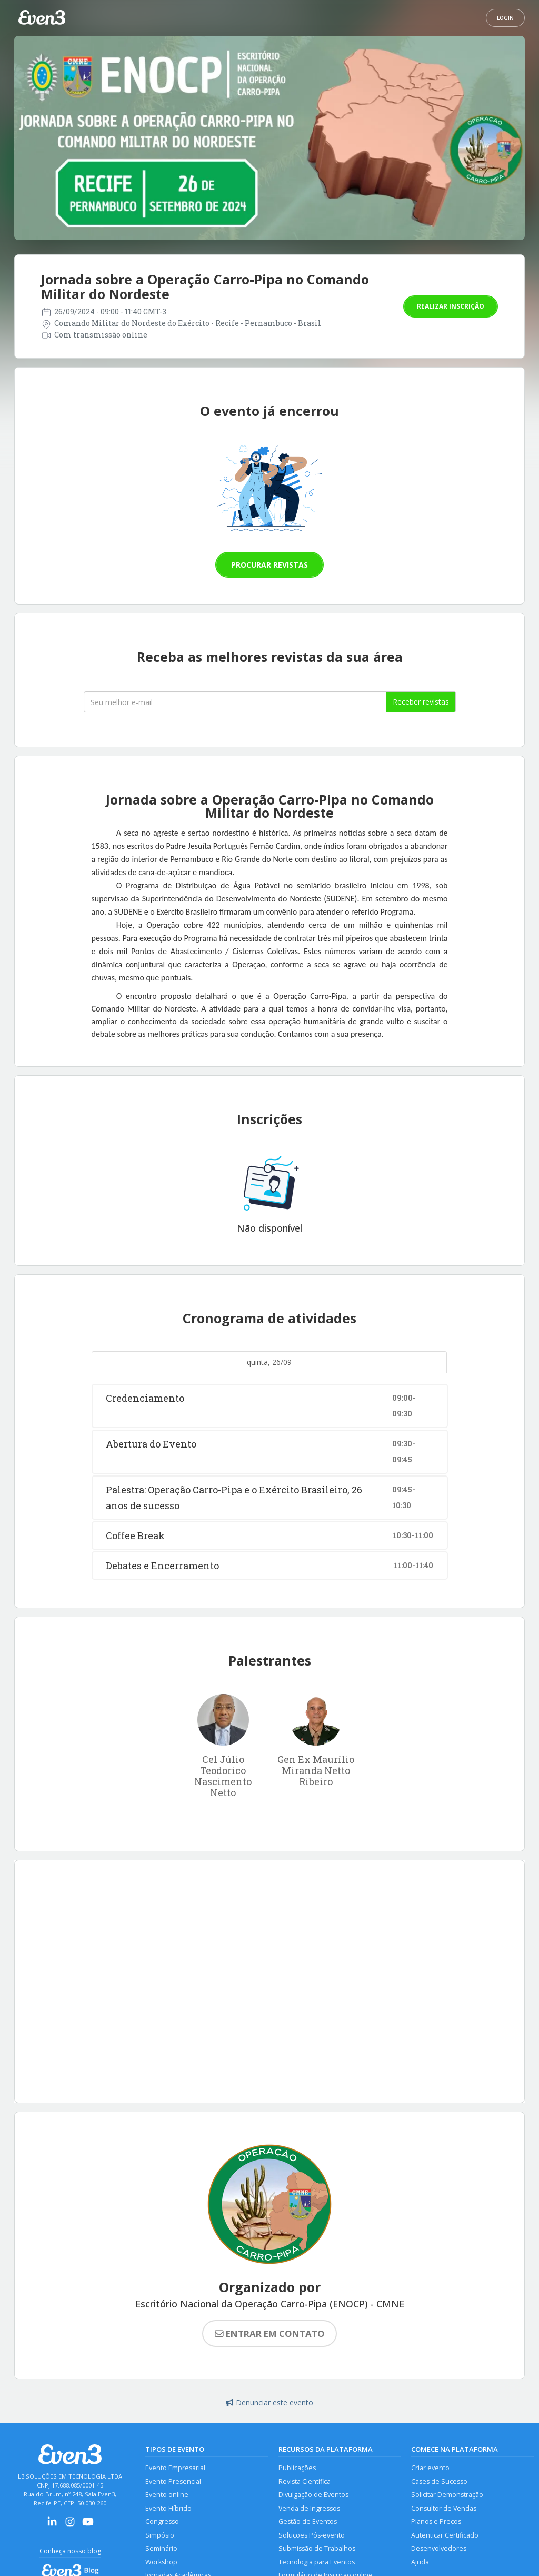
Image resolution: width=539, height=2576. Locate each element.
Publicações (297, 2467)
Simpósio (159, 2535)
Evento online (166, 2494)
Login (505, 18)
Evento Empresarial (175, 2467)
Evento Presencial (173, 2481)
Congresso (162, 2521)
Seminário (161, 2548)
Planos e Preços (436, 2521)
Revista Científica (304, 2481)
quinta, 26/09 (269, 1362)
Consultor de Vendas (443, 2508)
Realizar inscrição (450, 306)
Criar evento (430, 2467)
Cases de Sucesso (439, 2481)
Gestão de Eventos (307, 2521)
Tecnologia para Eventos (316, 2562)
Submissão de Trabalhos (316, 2548)
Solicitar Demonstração (447, 2494)
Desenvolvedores (438, 2548)
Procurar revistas (269, 565)
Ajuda (420, 2562)
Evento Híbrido (168, 2508)
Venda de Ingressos (309, 2508)
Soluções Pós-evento (311, 2535)
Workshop (161, 2562)
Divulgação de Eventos (313, 2494)
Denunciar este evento (269, 2402)
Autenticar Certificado (444, 2535)
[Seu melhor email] (235, 701)
